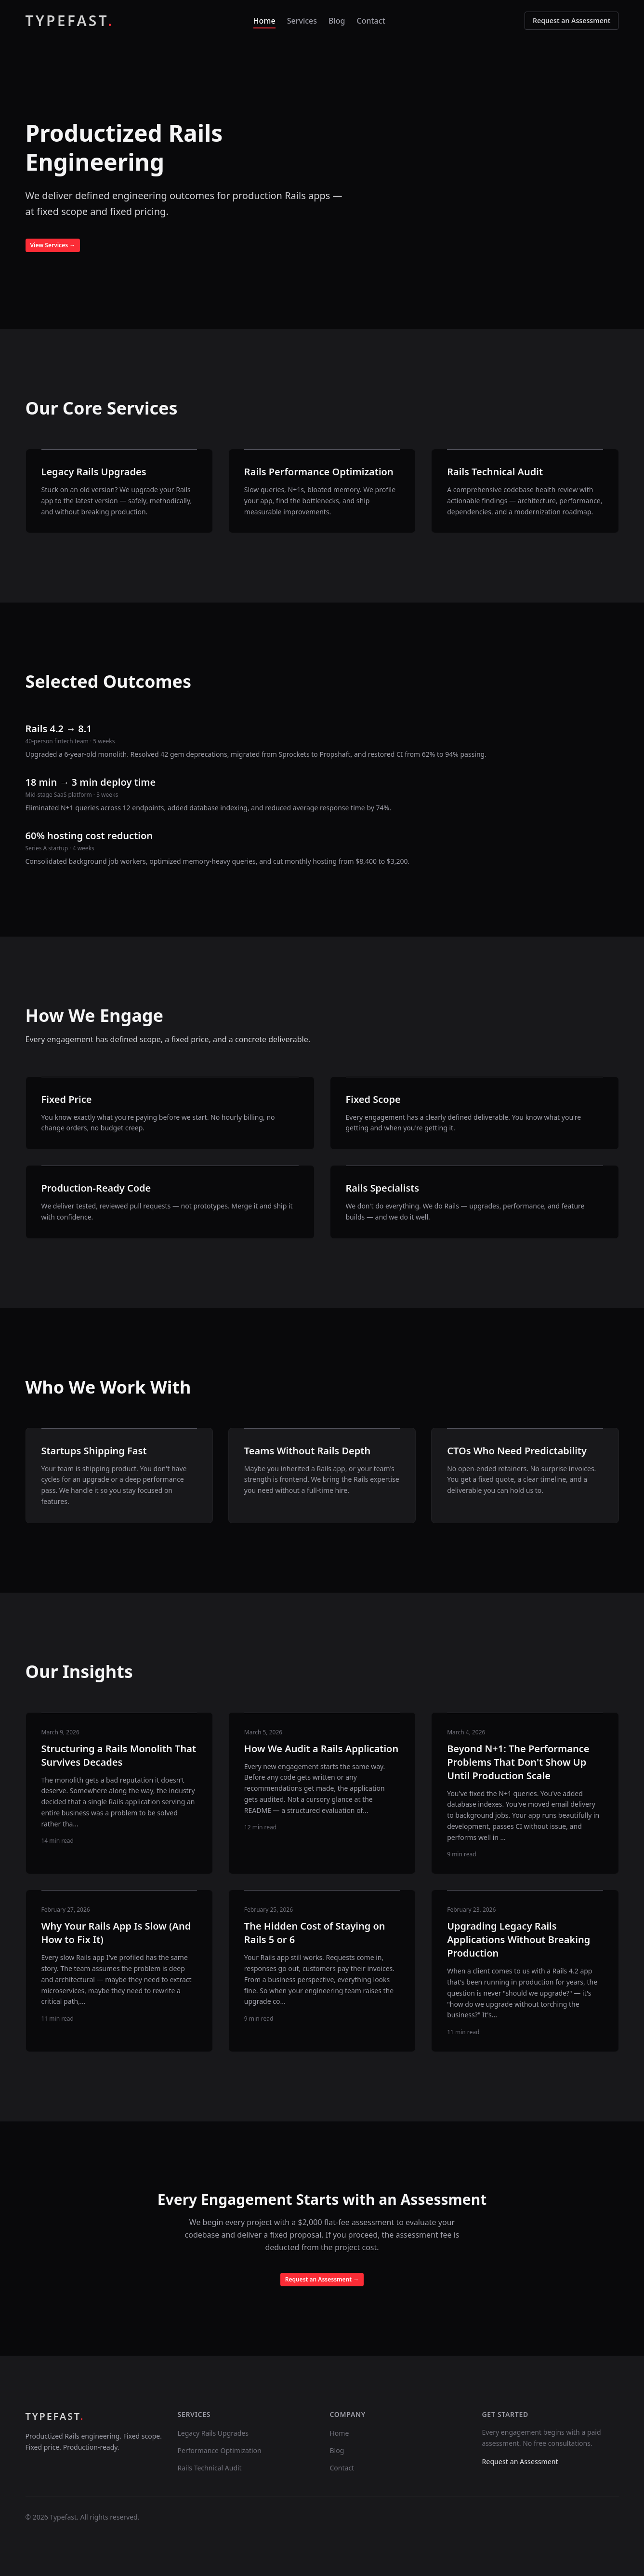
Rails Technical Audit (210, 2467)
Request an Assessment (572, 20)
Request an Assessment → (322, 2279)
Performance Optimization (220, 2450)
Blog (337, 20)
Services (302, 20)
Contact (371, 20)
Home (264, 20)
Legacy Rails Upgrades (213, 2433)
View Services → (53, 245)
